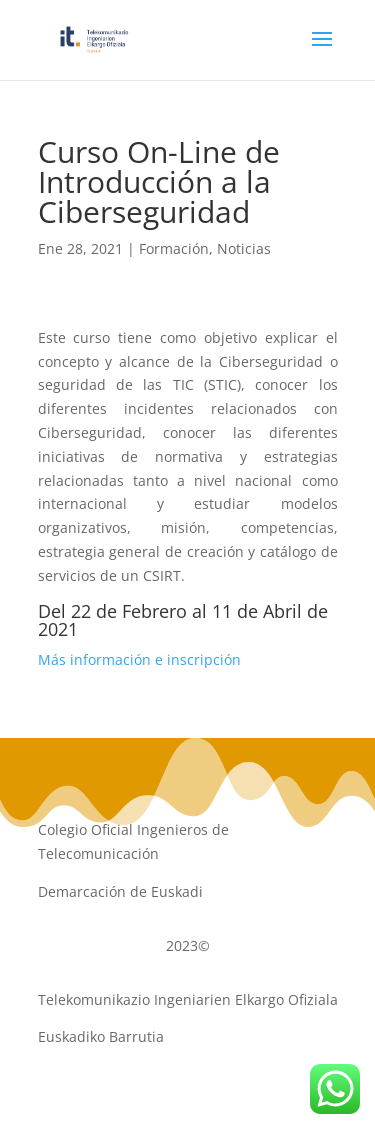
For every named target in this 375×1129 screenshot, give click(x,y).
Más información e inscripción (139, 659)
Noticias (244, 248)
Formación (174, 248)
